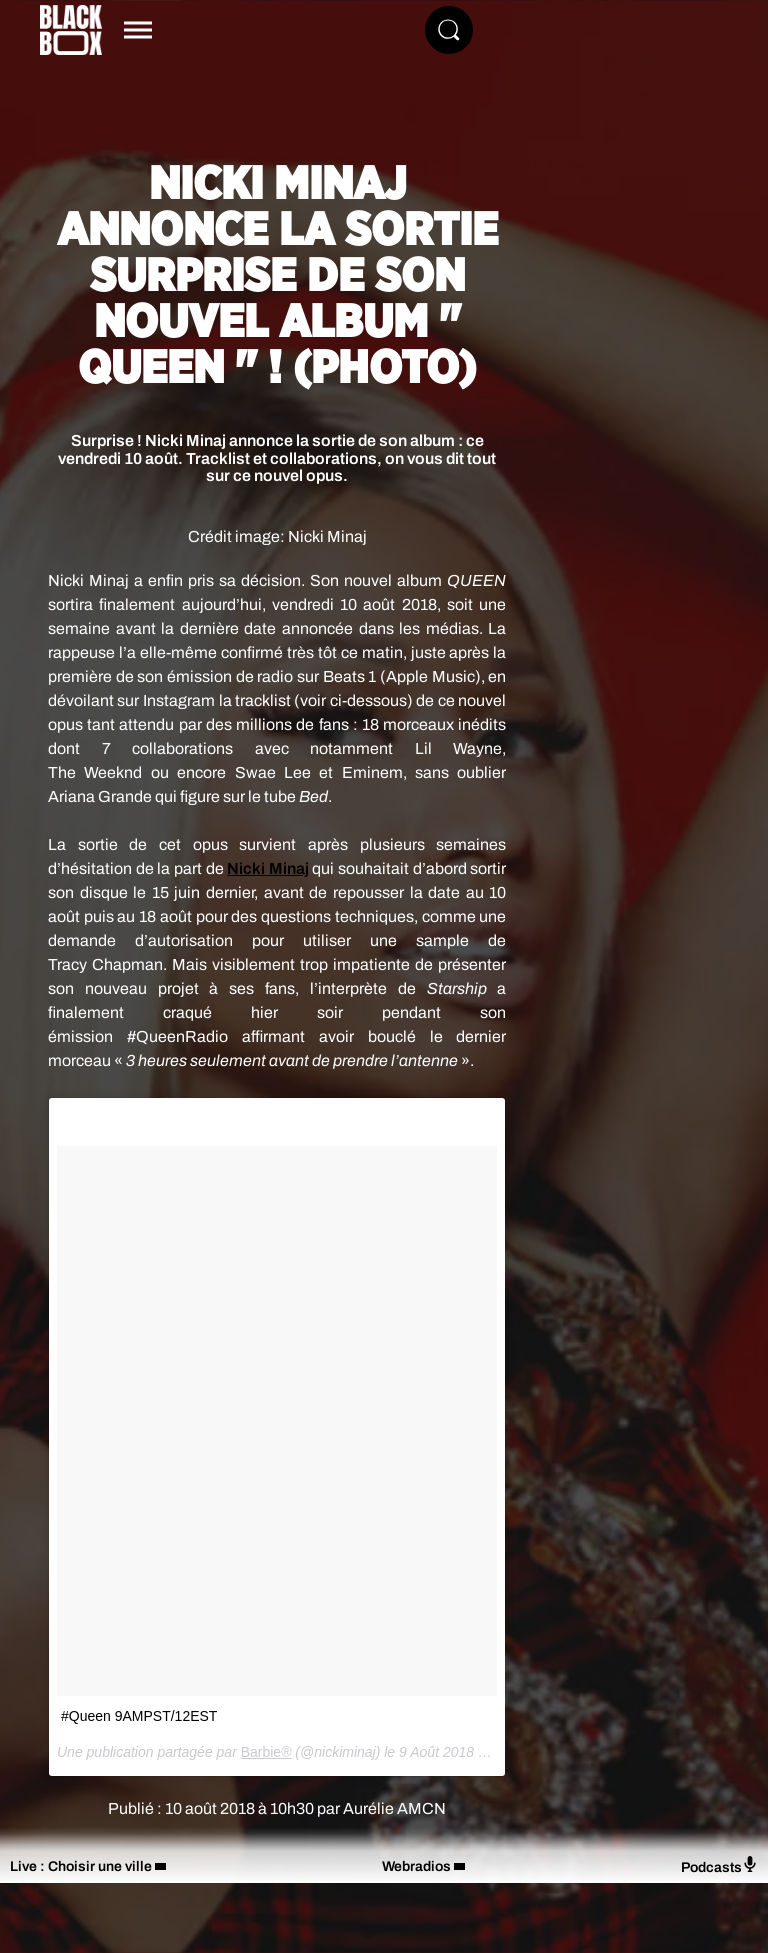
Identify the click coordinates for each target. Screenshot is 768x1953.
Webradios (416, 1866)
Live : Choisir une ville (81, 1866)
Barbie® (266, 1752)
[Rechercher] (449, 30)
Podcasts (719, 1865)
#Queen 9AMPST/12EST (139, 1716)
